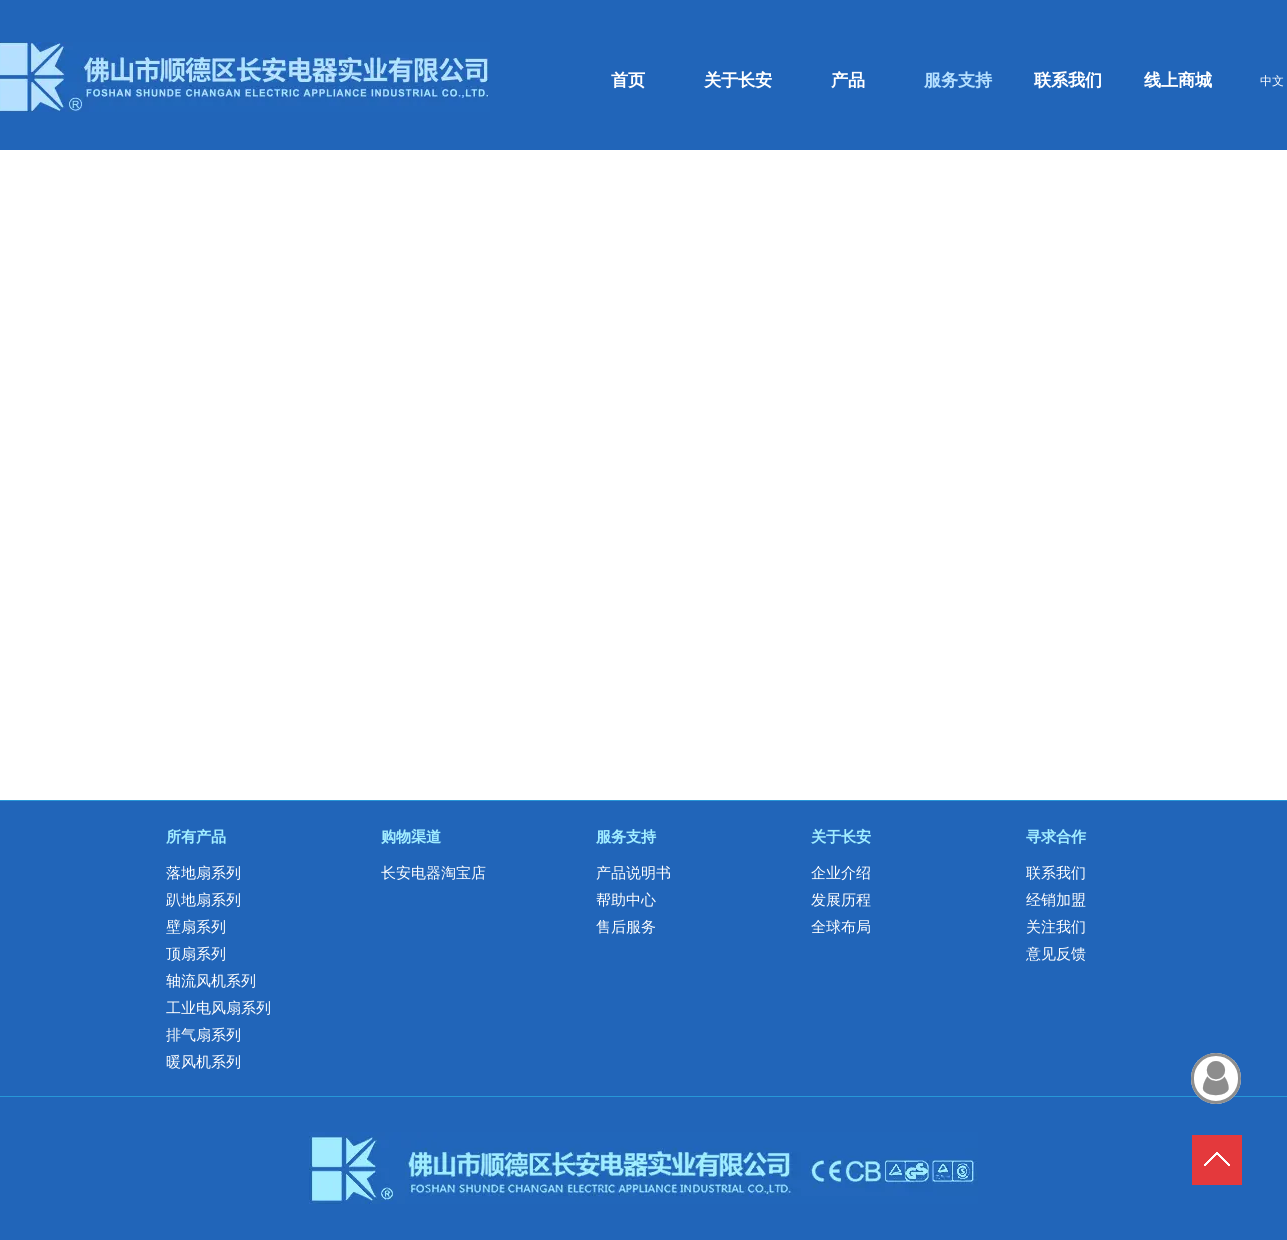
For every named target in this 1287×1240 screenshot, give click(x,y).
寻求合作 (1056, 837)
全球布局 (841, 927)
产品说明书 (633, 873)
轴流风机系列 (211, 981)
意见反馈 (1056, 954)
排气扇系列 (203, 1035)
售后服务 (626, 927)
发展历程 (841, 900)
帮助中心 (626, 900)
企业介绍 (841, 873)
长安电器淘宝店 (433, 873)
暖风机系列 (203, 1062)
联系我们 (1056, 873)
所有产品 (196, 837)
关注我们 (1056, 927)
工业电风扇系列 (218, 1008)
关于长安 (841, 837)
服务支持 (626, 837)
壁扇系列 (196, 927)
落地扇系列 (203, 873)
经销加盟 (1056, 900)
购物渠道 (411, 837)
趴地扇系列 (203, 900)
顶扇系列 (196, 954)
